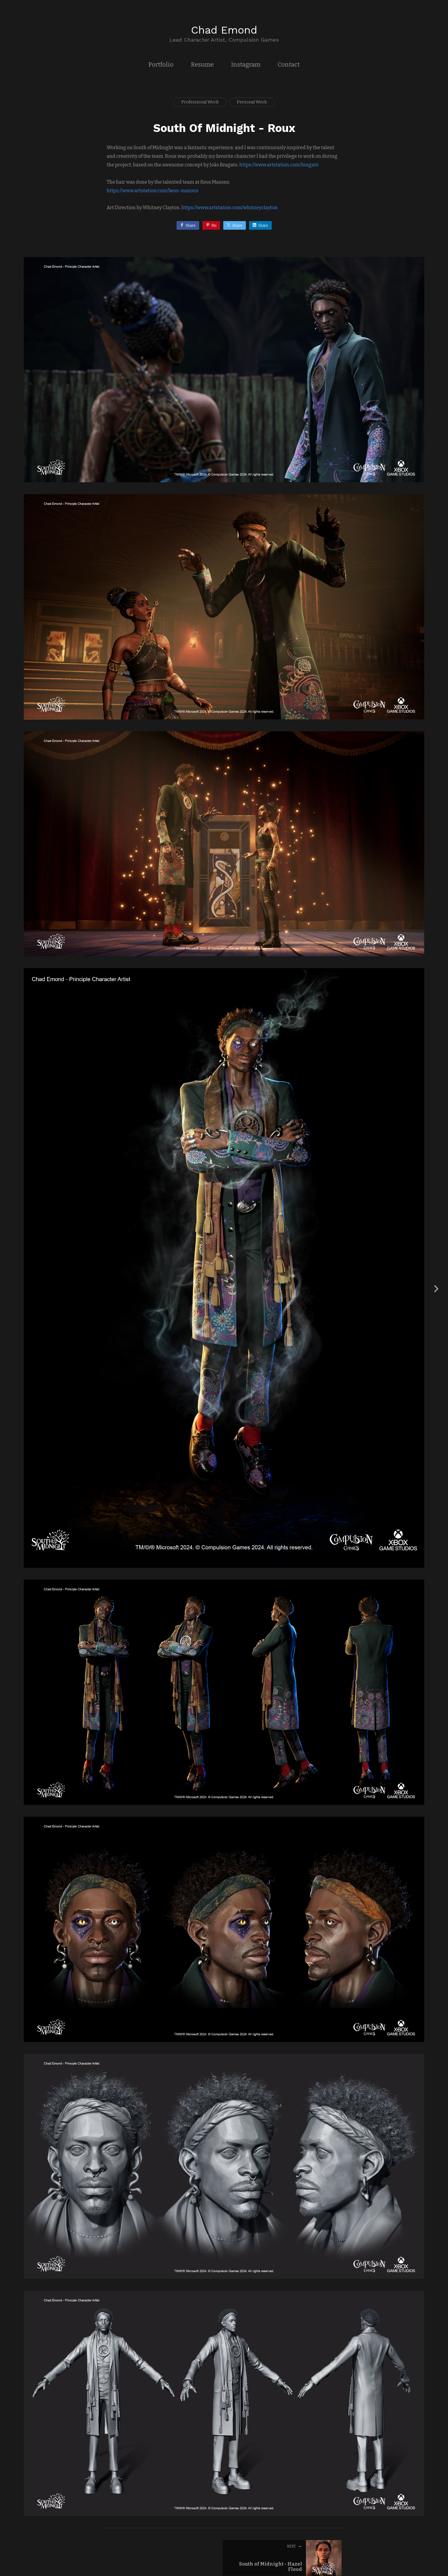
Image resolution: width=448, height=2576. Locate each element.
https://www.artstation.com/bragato (279, 165)
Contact (289, 64)
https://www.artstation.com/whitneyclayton (229, 207)
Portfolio (161, 64)
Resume (202, 64)
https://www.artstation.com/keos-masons (152, 190)
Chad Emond (224, 30)
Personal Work (252, 102)
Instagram (245, 64)
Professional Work (200, 102)
